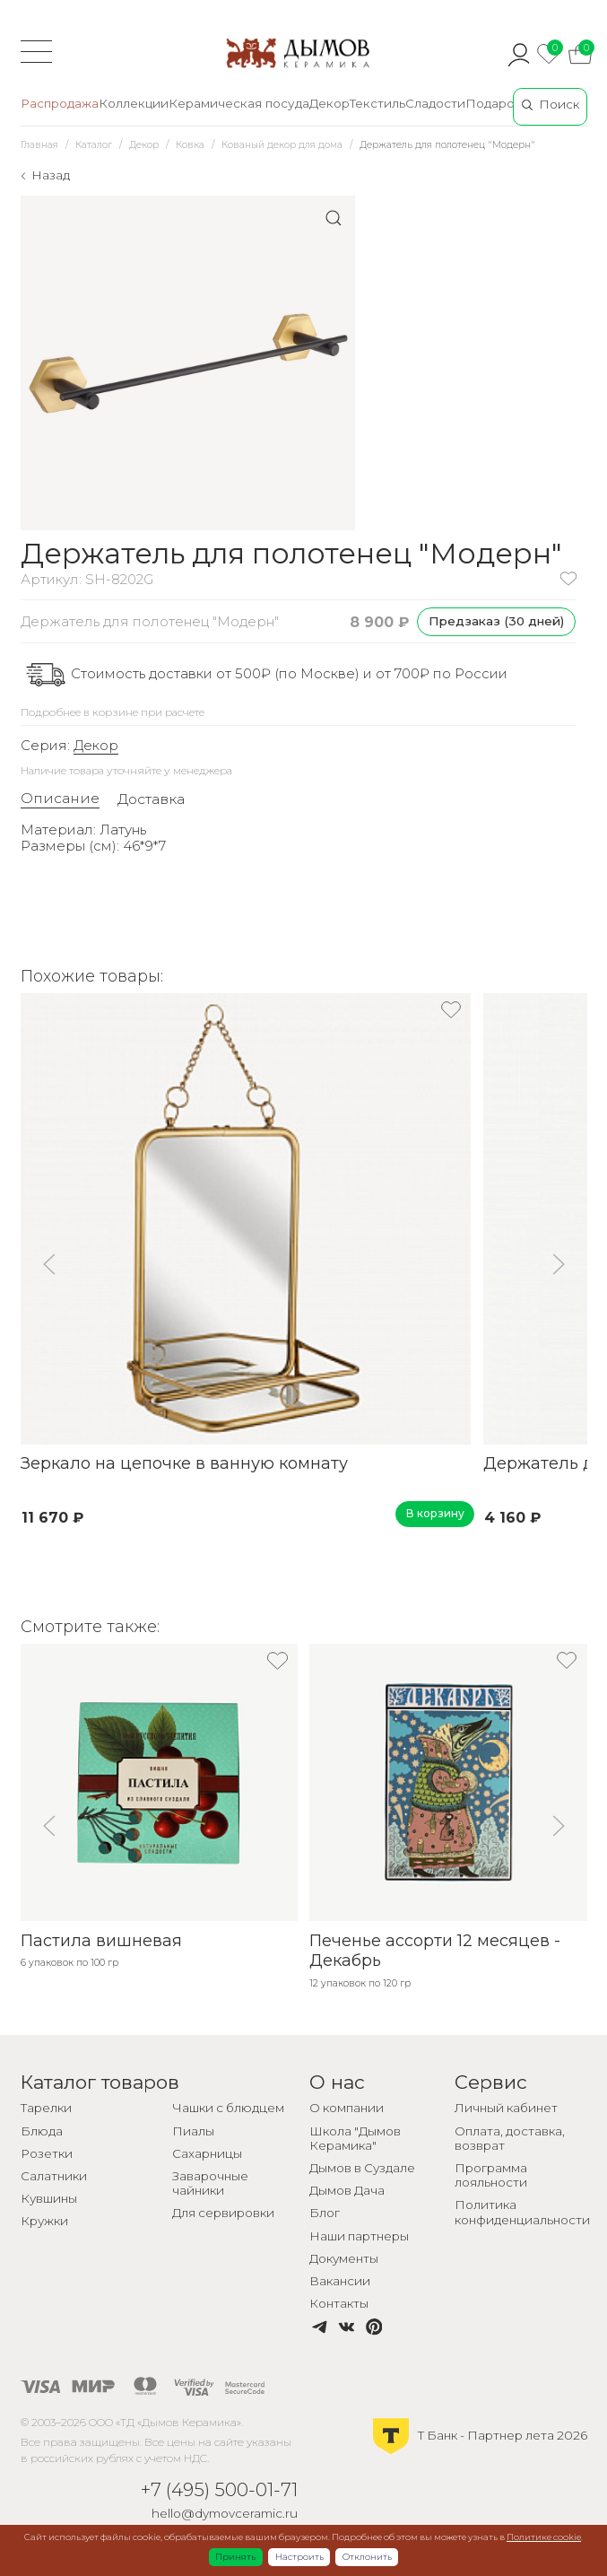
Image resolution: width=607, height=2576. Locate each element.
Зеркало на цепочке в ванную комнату (184, 1463)
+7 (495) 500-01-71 (219, 2489)
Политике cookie (544, 2537)
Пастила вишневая (101, 1941)
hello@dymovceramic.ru (225, 2513)
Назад (50, 175)
